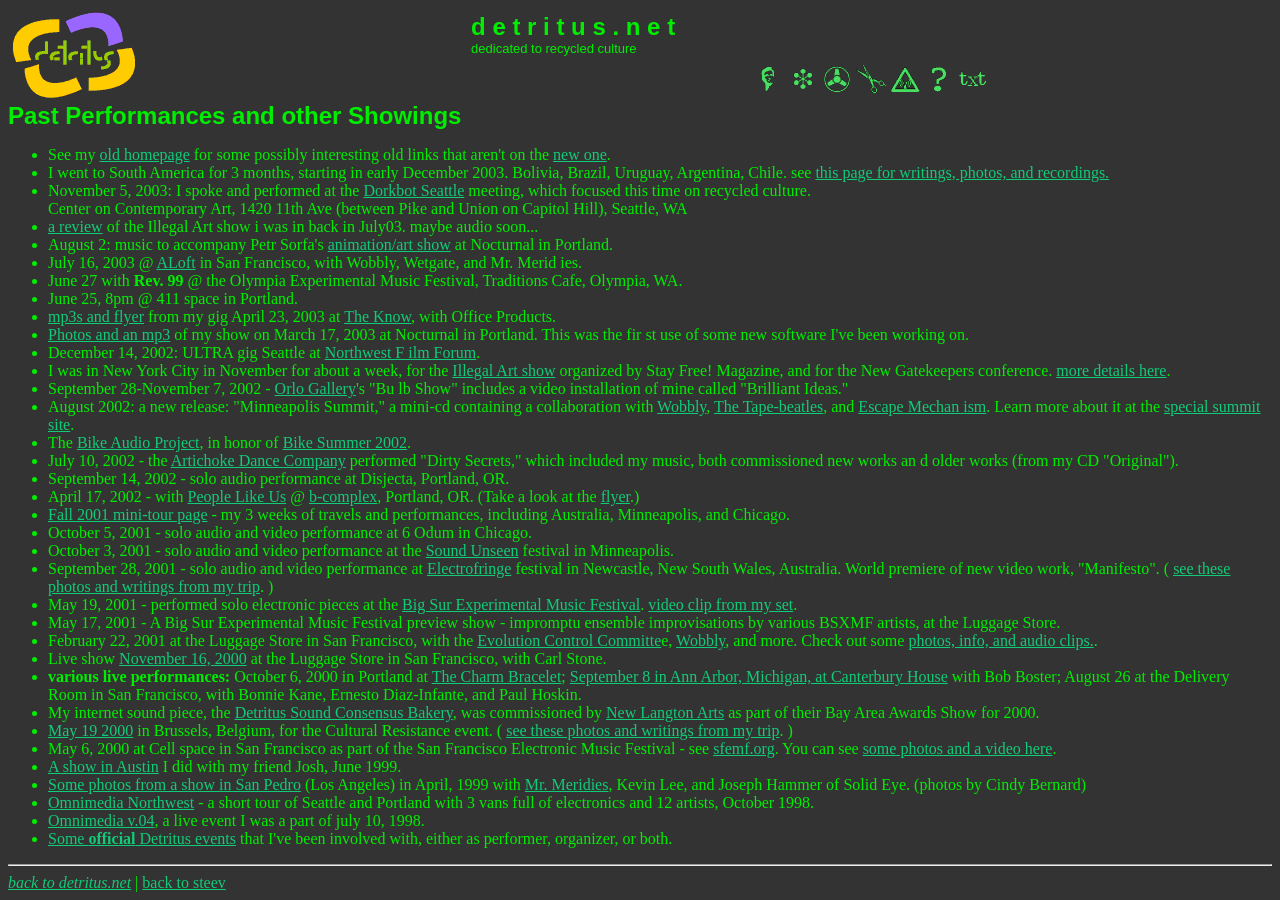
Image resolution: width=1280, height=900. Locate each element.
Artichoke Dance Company (258, 460)
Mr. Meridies (567, 784)
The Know (377, 316)
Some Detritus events (142, 838)
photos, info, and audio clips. (1000, 640)
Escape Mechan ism (922, 406)
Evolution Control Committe (569, 640)
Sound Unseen (472, 550)
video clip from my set (720, 604)
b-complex (343, 496)
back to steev (184, 882)
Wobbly (681, 406)
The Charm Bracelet (497, 676)
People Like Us (237, 496)
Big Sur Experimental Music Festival (521, 604)
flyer (615, 496)
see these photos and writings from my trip (642, 730)
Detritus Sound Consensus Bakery (344, 712)
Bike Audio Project (138, 442)
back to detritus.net (69, 882)
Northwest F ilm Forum (401, 352)
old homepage (145, 154)
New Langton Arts (665, 712)
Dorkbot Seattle (413, 190)
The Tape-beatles (768, 406)
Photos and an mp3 (109, 334)
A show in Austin (103, 766)
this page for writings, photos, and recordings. (962, 172)
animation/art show (389, 244)
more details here (1111, 370)
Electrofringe (469, 568)
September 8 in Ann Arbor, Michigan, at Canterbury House (759, 676)
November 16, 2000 (183, 658)
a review (75, 226)
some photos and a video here (958, 748)
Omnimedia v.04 (101, 820)
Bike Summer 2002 (345, 442)
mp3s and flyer (96, 316)
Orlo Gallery (315, 388)
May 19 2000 (90, 730)
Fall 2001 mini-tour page (128, 514)
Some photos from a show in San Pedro (174, 784)
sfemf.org (743, 748)
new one (580, 154)
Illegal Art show (503, 370)
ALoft (176, 262)
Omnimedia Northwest (121, 802)
